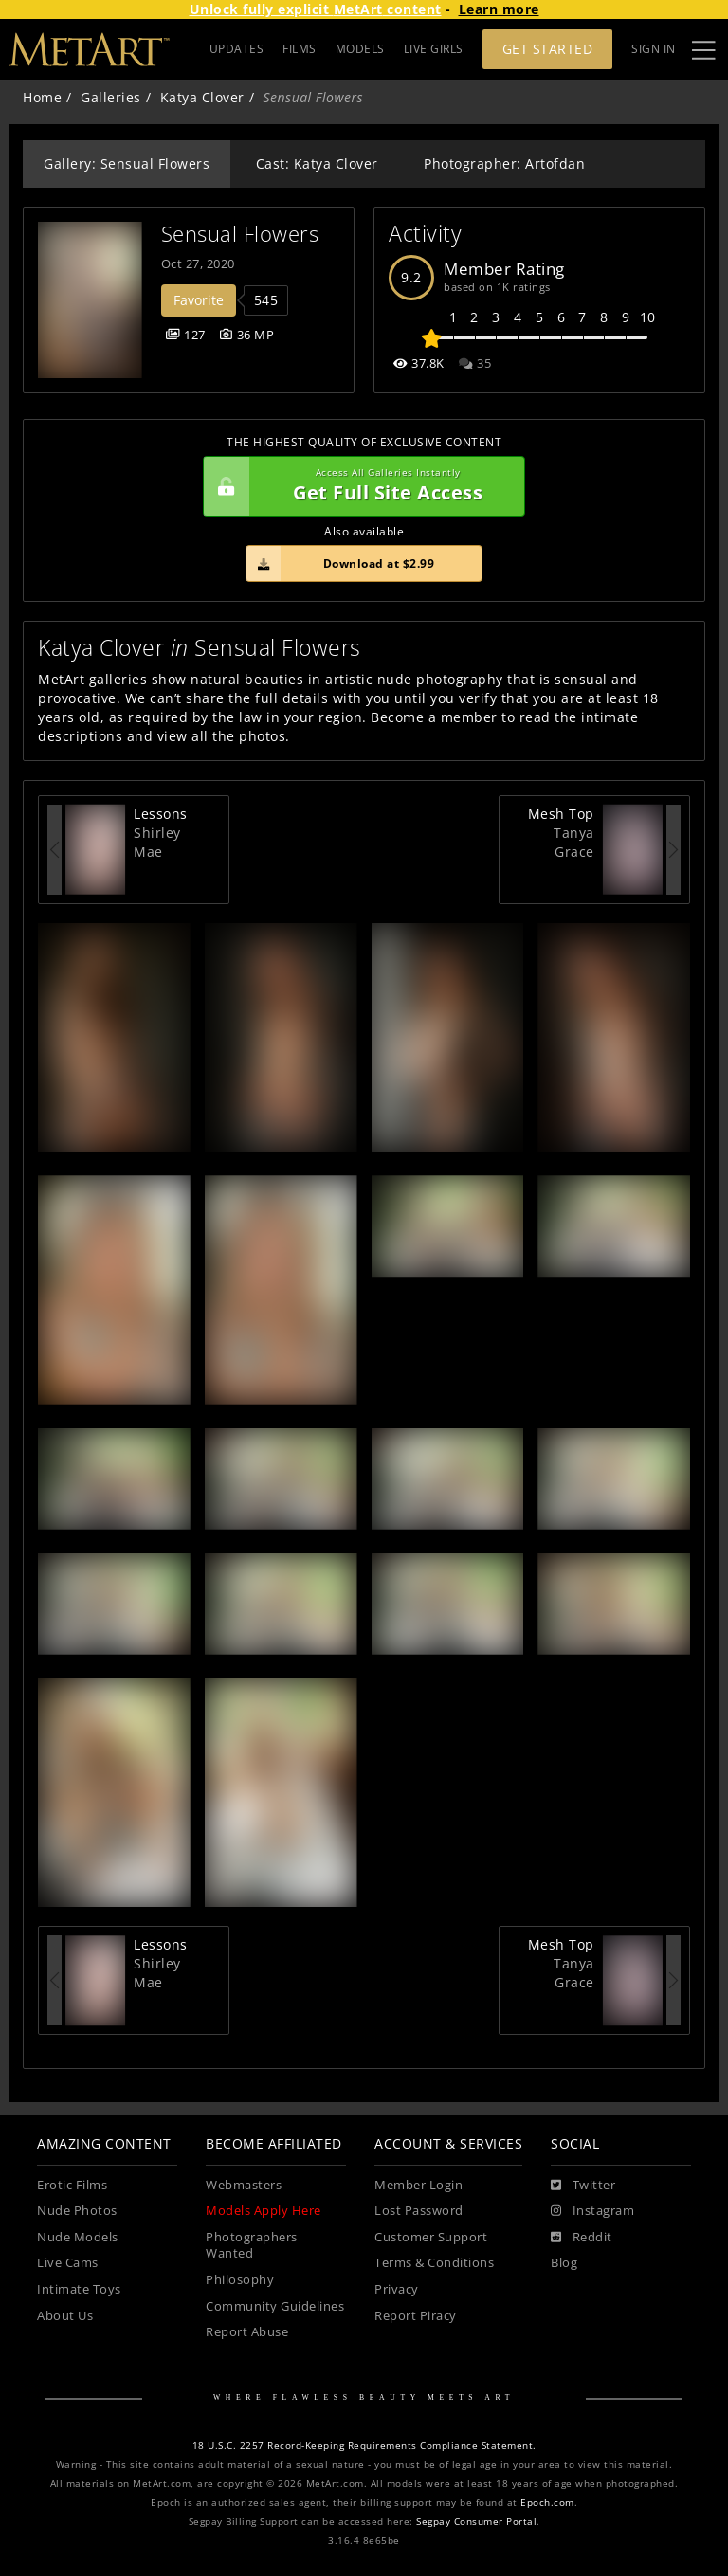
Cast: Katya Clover (317, 163)
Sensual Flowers (240, 233)
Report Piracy (415, 2316)
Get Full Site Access (359, 486)
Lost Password (419, 2211)
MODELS (360, 49)
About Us (65, 2316)
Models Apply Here (263, 2211)
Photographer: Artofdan (504, 163)
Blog (564, 2263)
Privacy (396, 2289)
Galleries (111, 97)
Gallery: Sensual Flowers (126, 163)
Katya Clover (202, 97)
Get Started (547, 49)
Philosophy (240, 2280)
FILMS (299, 49)
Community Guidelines (275, 2306)
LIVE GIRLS (434, 49)
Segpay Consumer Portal (476, 2521)
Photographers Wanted (252, 2245)
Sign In (653, 49)
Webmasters (244, 2185)
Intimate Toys (79, 2289)
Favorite (198, 300)
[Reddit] (581, 2237)
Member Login (418, 2185)
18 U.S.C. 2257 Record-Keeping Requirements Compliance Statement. (364, 2446)
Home (42, 97)
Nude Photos (77, 2211)
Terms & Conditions (434, 2263)
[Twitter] (583, 2185)
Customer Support (430, 2237)
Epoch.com (547, 2502)
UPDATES (236, 49)
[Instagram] (592, 2211)
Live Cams (68, 2263)
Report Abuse (247, 2332)
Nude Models (77, 2237)
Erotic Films (72, 2185)
